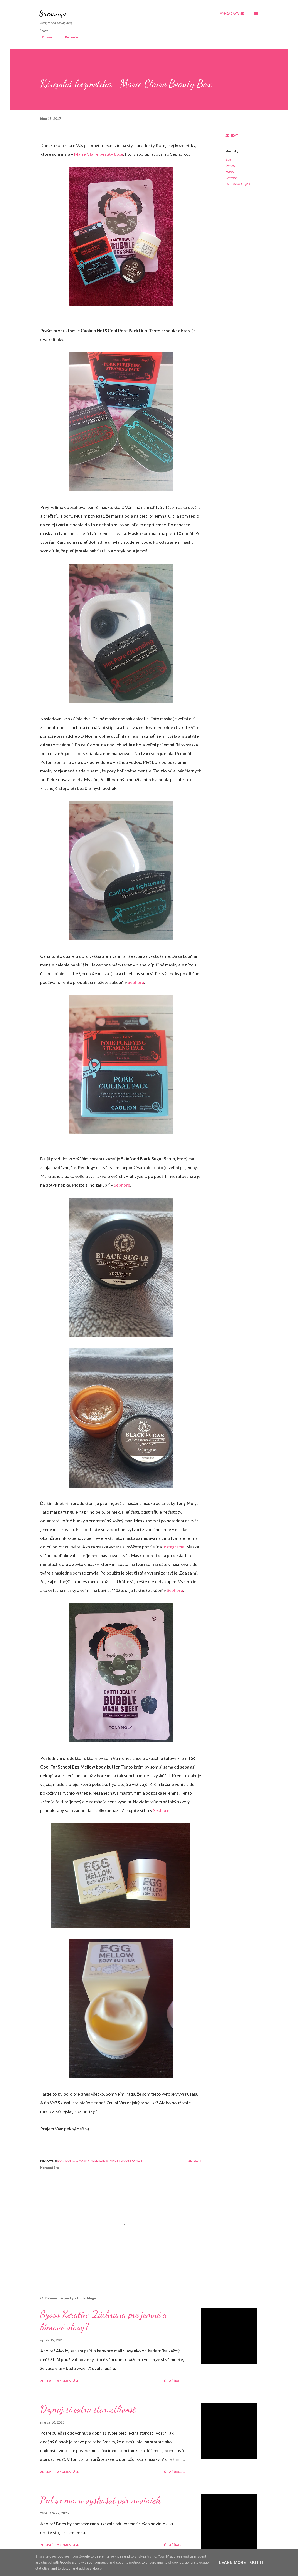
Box (228, 159)
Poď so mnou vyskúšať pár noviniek (100, 2500)
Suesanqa (52, 13)
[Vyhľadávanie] (232, 13)
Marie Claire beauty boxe (98, 154)
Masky (229, 172)
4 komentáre (68, 2381)
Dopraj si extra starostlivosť (88, 2409)
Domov (44, 37)
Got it (257, 2562)
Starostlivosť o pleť (238, 184)
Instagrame (173, 1546)
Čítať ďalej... (174, 2381)
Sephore (136, 982)
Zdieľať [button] (231, 135)
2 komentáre (68, 2472)
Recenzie (68, 37)
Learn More (232, 2562)
